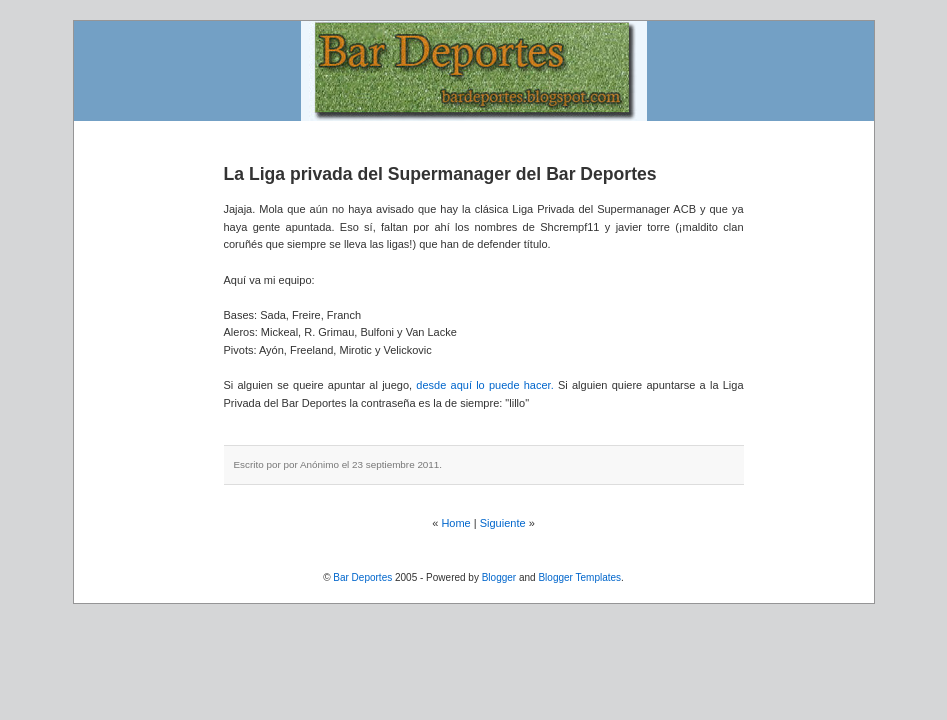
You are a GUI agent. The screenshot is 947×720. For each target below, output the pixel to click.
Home (455, 523)
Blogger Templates (579, 577)
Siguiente (503, 523)
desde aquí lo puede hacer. (487, 385)
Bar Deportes (362, 577)
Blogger (499, 577)
